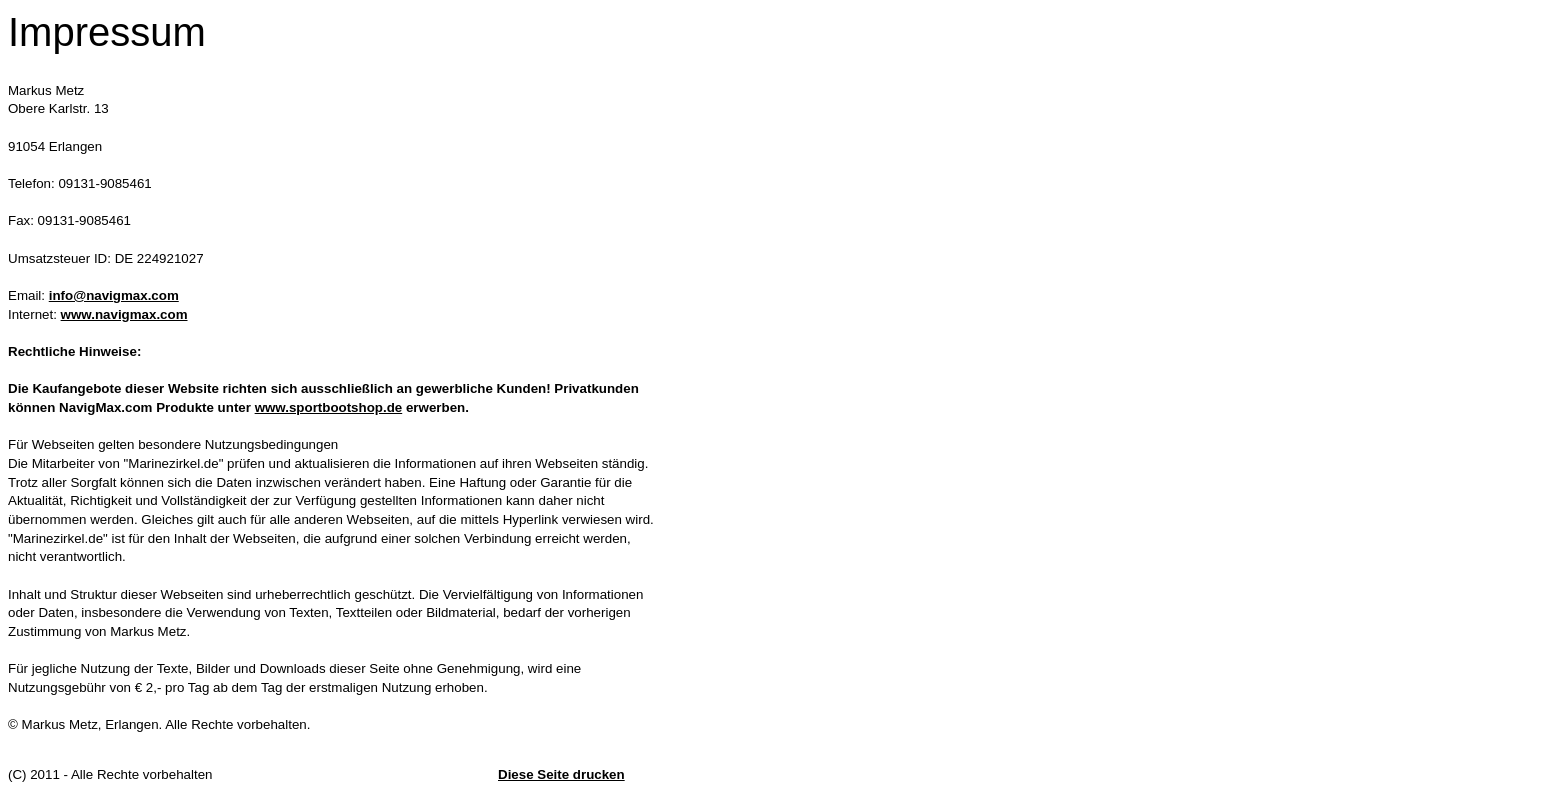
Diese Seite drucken (561, 774)
